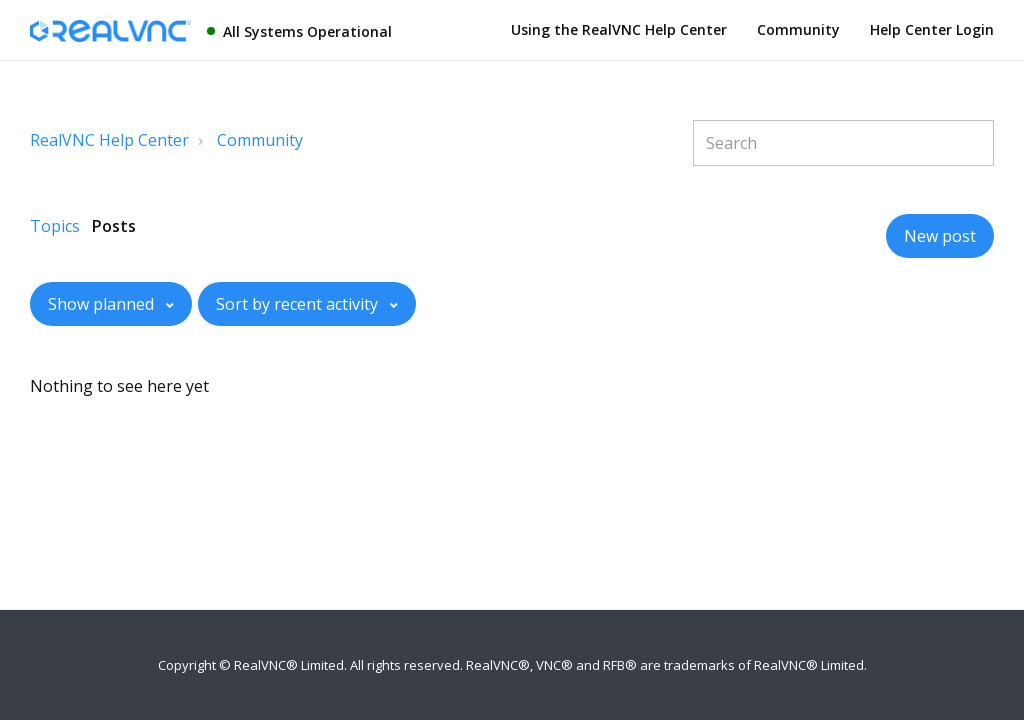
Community (798, 29)
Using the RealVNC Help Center (619, 29)
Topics (55, 226)
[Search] (843, 143)
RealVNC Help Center (109, 140)
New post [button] (940, 236)
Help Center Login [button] (932, 29)
